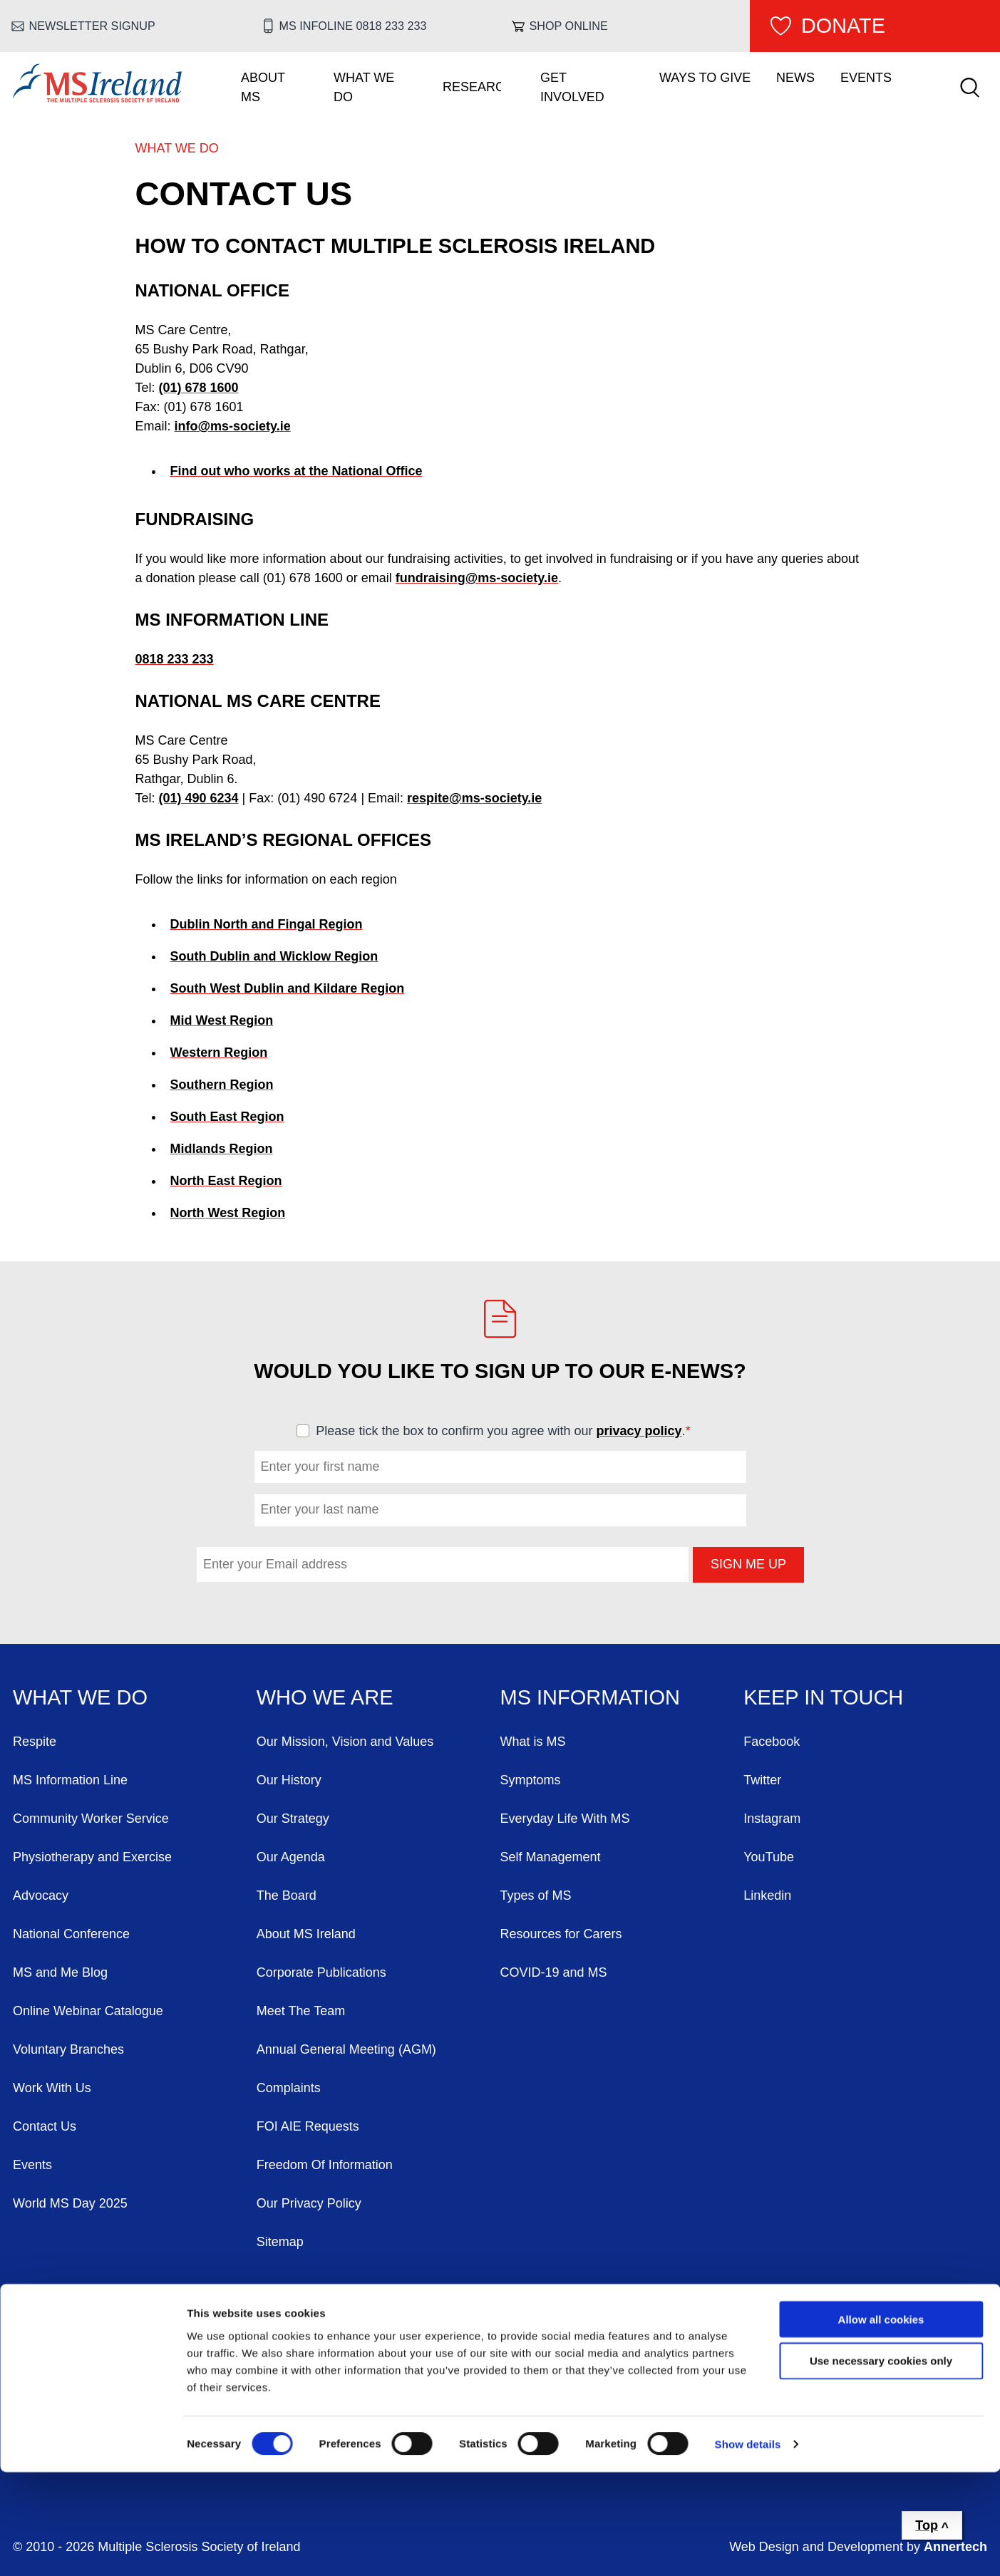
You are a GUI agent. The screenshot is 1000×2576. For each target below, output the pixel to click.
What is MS (533, 1741)
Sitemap (280, 2242)
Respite (34, 1741)
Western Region (219, 1052)
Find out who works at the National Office (296, 471)
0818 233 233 (174, 659)
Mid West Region (222, 1020)
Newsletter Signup (92, 25)
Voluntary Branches (68, 2049)
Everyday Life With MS (565, 1818)
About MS (263, 87)
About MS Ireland (306, 1934)
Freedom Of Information (325, 2165)
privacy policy (639, 1431)
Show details (748, 2548)
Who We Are (325, 1697)
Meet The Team (301, 2011)
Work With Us (52, 2088)
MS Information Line (70, 1780)
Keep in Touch (823, 1697)
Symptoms (530, 1780)
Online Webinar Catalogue (88, 2011)
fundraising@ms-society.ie (477, 578)
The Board (286, 1895)
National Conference (71, 1934)
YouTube (768, 1857)
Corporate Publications (321, 1972)
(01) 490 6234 (199, 798)
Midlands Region (221, 1149)
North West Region (228, 1213)
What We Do (364, 87)
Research (472, 87)
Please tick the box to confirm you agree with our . (509, 1431)
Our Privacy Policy (309, 2203)
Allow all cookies (881, 2422)
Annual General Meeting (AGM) (346, 2049)
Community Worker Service (91, 1818)
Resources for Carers (561, 1934)
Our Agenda (291, 1857)
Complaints (289, 2088)
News (795, 78)
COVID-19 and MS (553, 1972)
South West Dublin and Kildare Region (287, 988)
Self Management (550, 1857)
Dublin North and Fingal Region (266, 924)
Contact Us (44, 2126)
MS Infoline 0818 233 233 (352, 25)
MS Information (590, 1697)
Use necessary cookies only (881, 2464)
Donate (843, 25)
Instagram (771, 1818)
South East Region (227, 1116)
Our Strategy (293, 1818)
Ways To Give (705, 78)
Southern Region (222, 1084)
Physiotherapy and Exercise (92, 1857)
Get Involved (572, 87)
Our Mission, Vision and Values (345, 1741)
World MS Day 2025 (70, 2203)
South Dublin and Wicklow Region (274, 956)
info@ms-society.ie (233, 426)
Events (866, 78)
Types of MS (536, 1895)
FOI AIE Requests (308, 2126)
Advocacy (40, 1895)
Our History (289, 1780)
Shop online (568, 25)
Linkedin (767, 1895)
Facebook (771, 1741)
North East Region (226, 1181)
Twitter (762, 1780)
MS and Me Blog (60, 1972)
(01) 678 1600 (199, 388)
